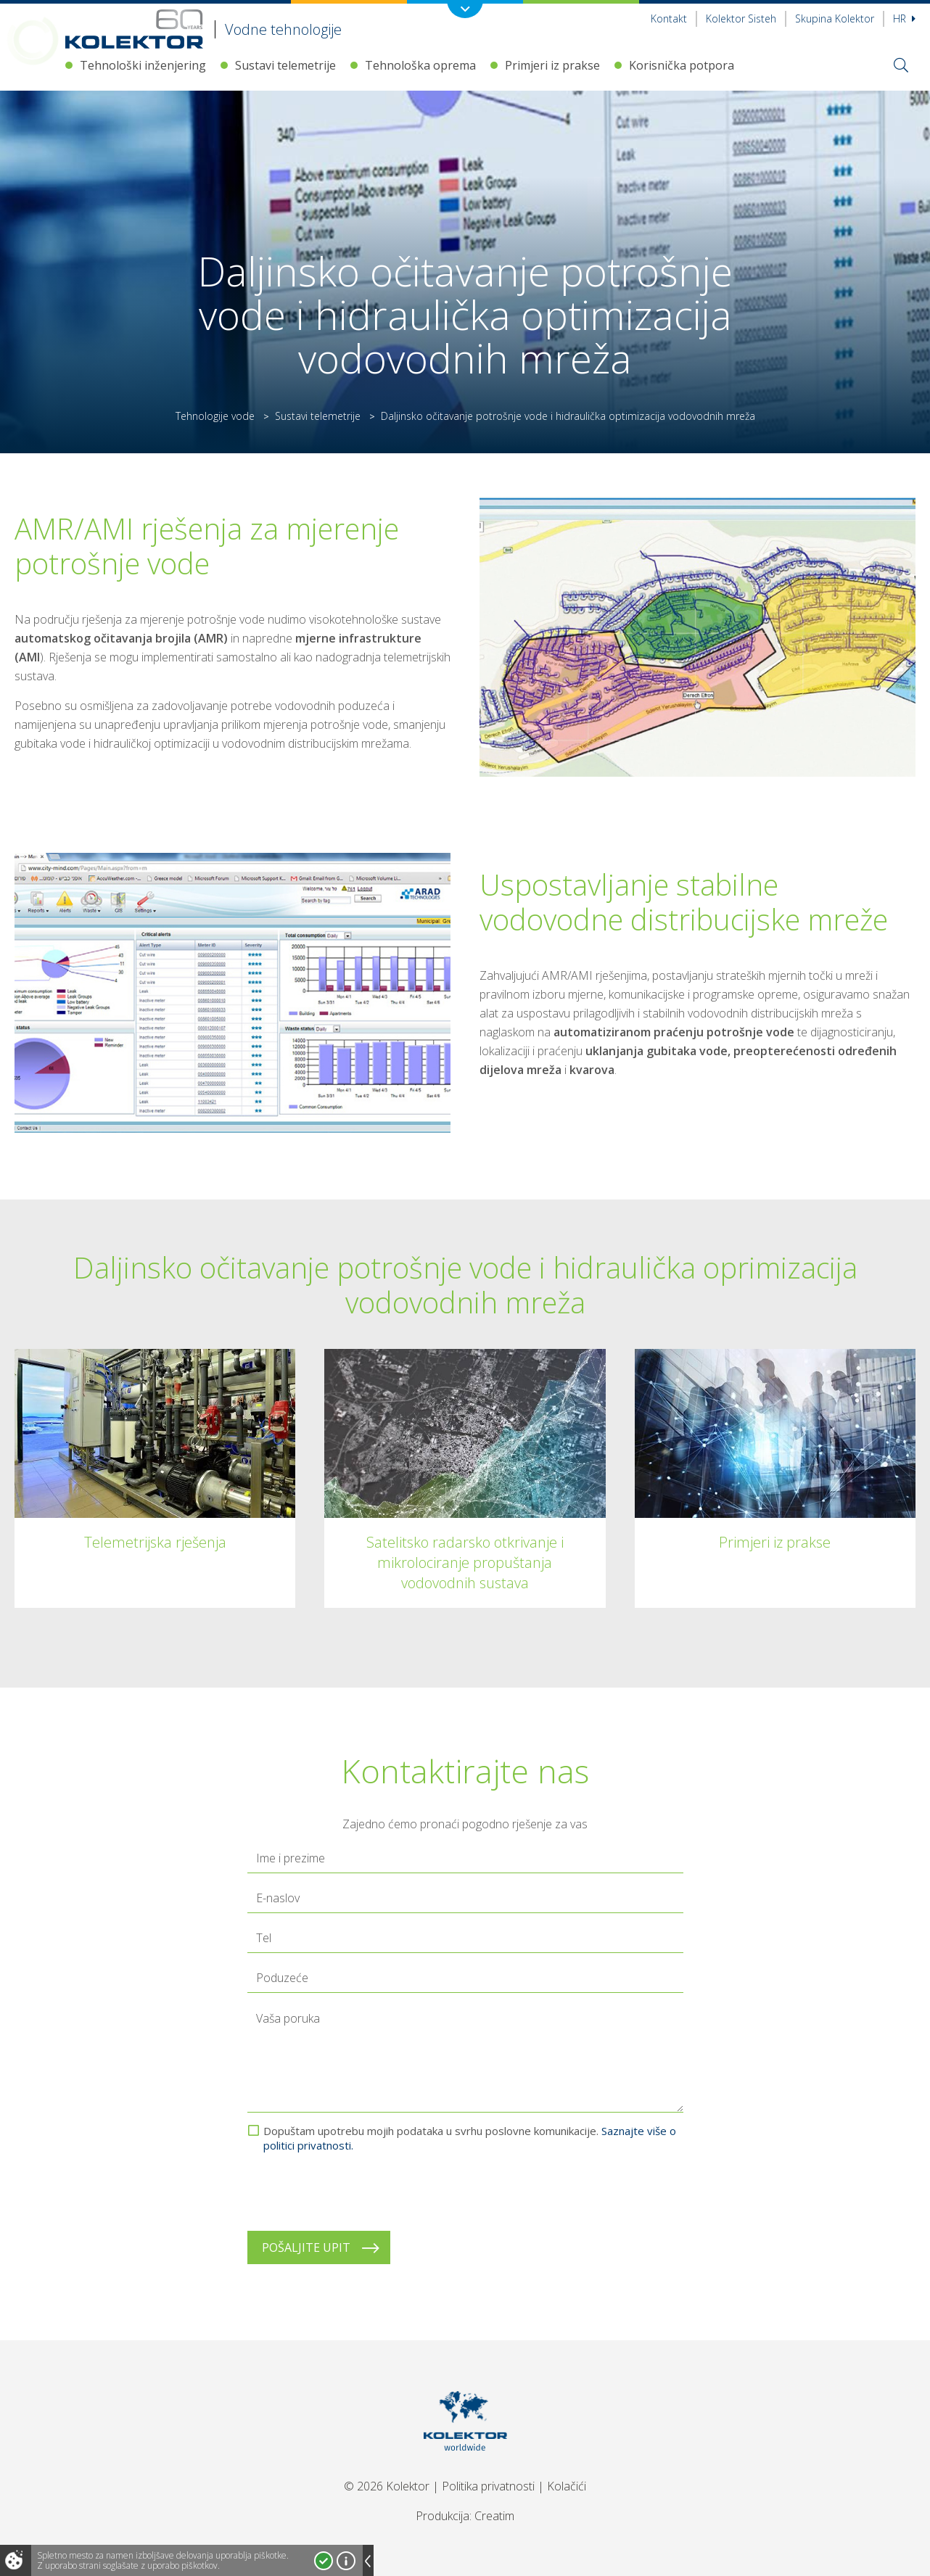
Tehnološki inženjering (143, 65)
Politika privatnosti (488, 2486)
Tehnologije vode (215, 416)
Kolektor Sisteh (741, 18)
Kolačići (566, 2486)
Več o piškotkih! (346, 2560)
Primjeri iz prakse (552, 65)
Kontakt (669, 18)
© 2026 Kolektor (386, 2486)
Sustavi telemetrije (285, 65)
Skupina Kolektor (834, 18)
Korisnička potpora (681, 65)
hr (904, 18)
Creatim (494, 2516)
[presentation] (357, 2191)
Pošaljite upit (306, 2247)
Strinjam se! (323, 2560)
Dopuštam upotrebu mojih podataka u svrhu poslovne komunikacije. (469, 2137)
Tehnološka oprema (420, 65)
